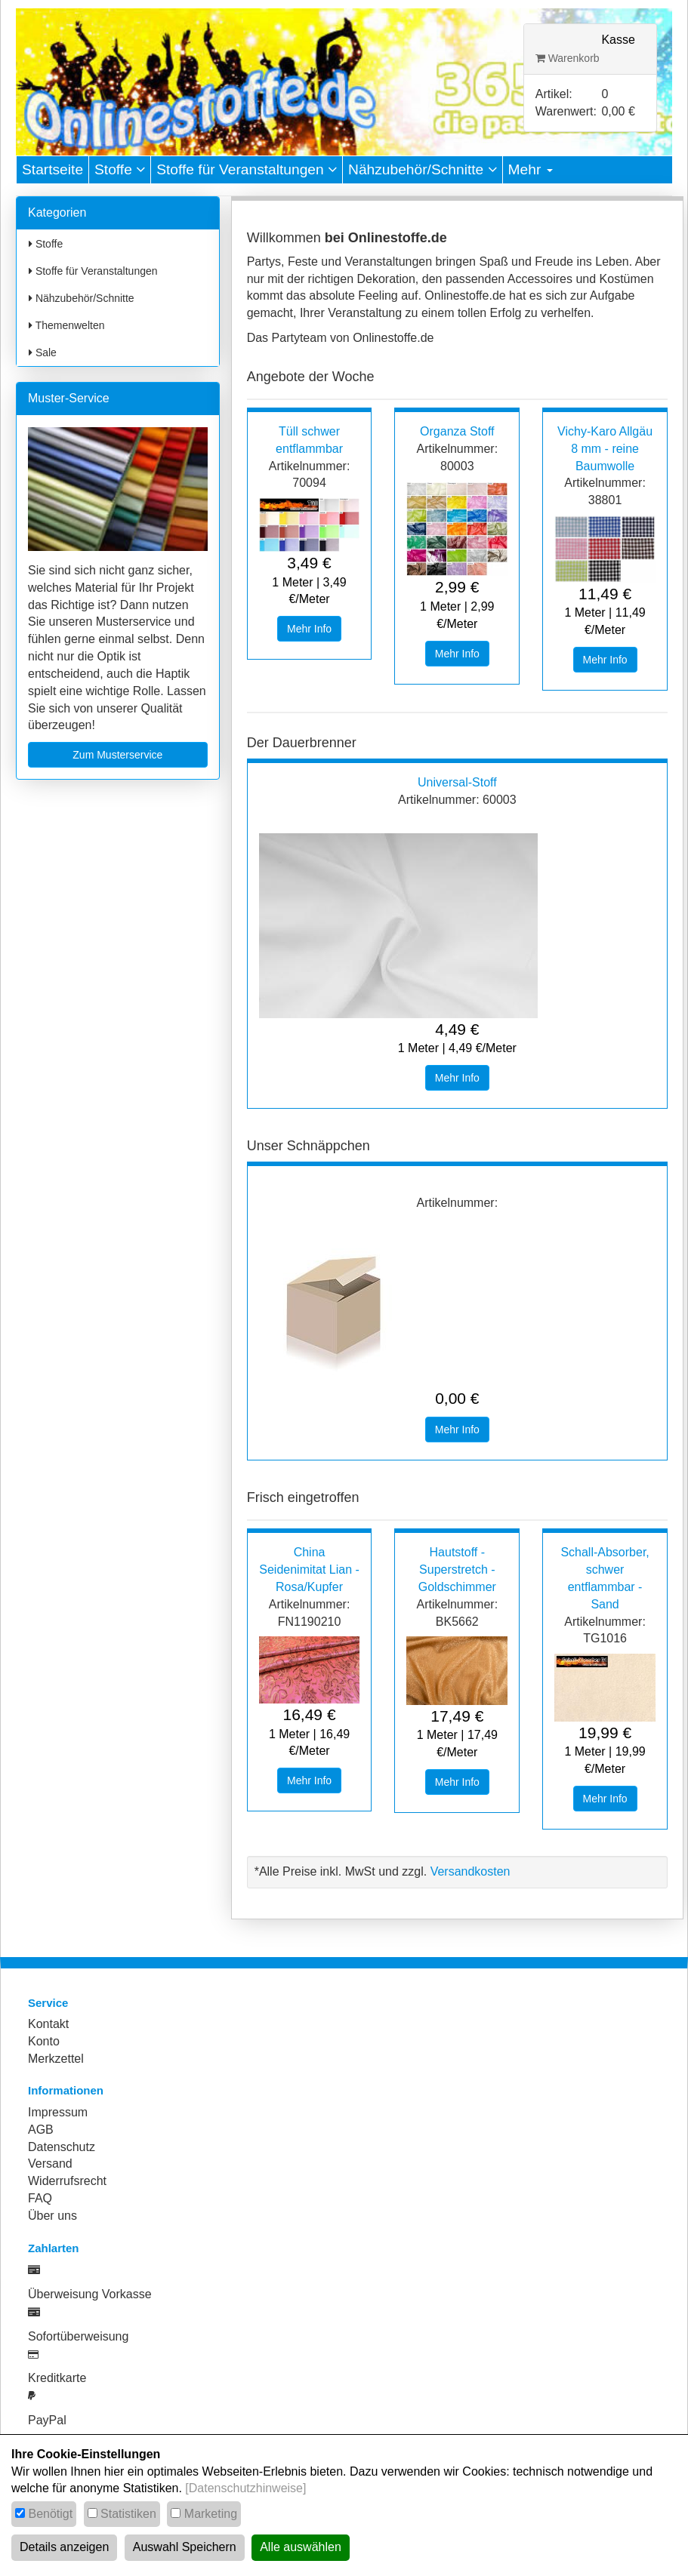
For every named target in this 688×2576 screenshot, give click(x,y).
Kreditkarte (57, 2377)
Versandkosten (470, 1871)
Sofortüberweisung (78, 2336)
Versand (50, 2163)
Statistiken (128, 2513)
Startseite (52, 169)
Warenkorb (567, 58)
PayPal (47, 2420)
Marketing (210, 2513)
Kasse (617, 39)
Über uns (52, 2215)
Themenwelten (66, 325)
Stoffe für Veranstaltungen (246, 169)
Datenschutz (61, 2147)
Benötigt (50, 2513)
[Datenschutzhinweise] (245, 2488)
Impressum (58, 2112)
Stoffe (119, 169)
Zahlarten (53, 2248)
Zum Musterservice (117, 755)
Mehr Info (309, 629)
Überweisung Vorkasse (90, 2294)
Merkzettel (56, 2058)
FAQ (40, 2198)
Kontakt (48, 2023)
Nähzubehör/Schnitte (422, 169)
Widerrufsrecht (67, 2180)
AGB (41, 2129)
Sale (43, 352)
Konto (44, 2041)
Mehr (530, 169)
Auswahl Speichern (184, 2547)
